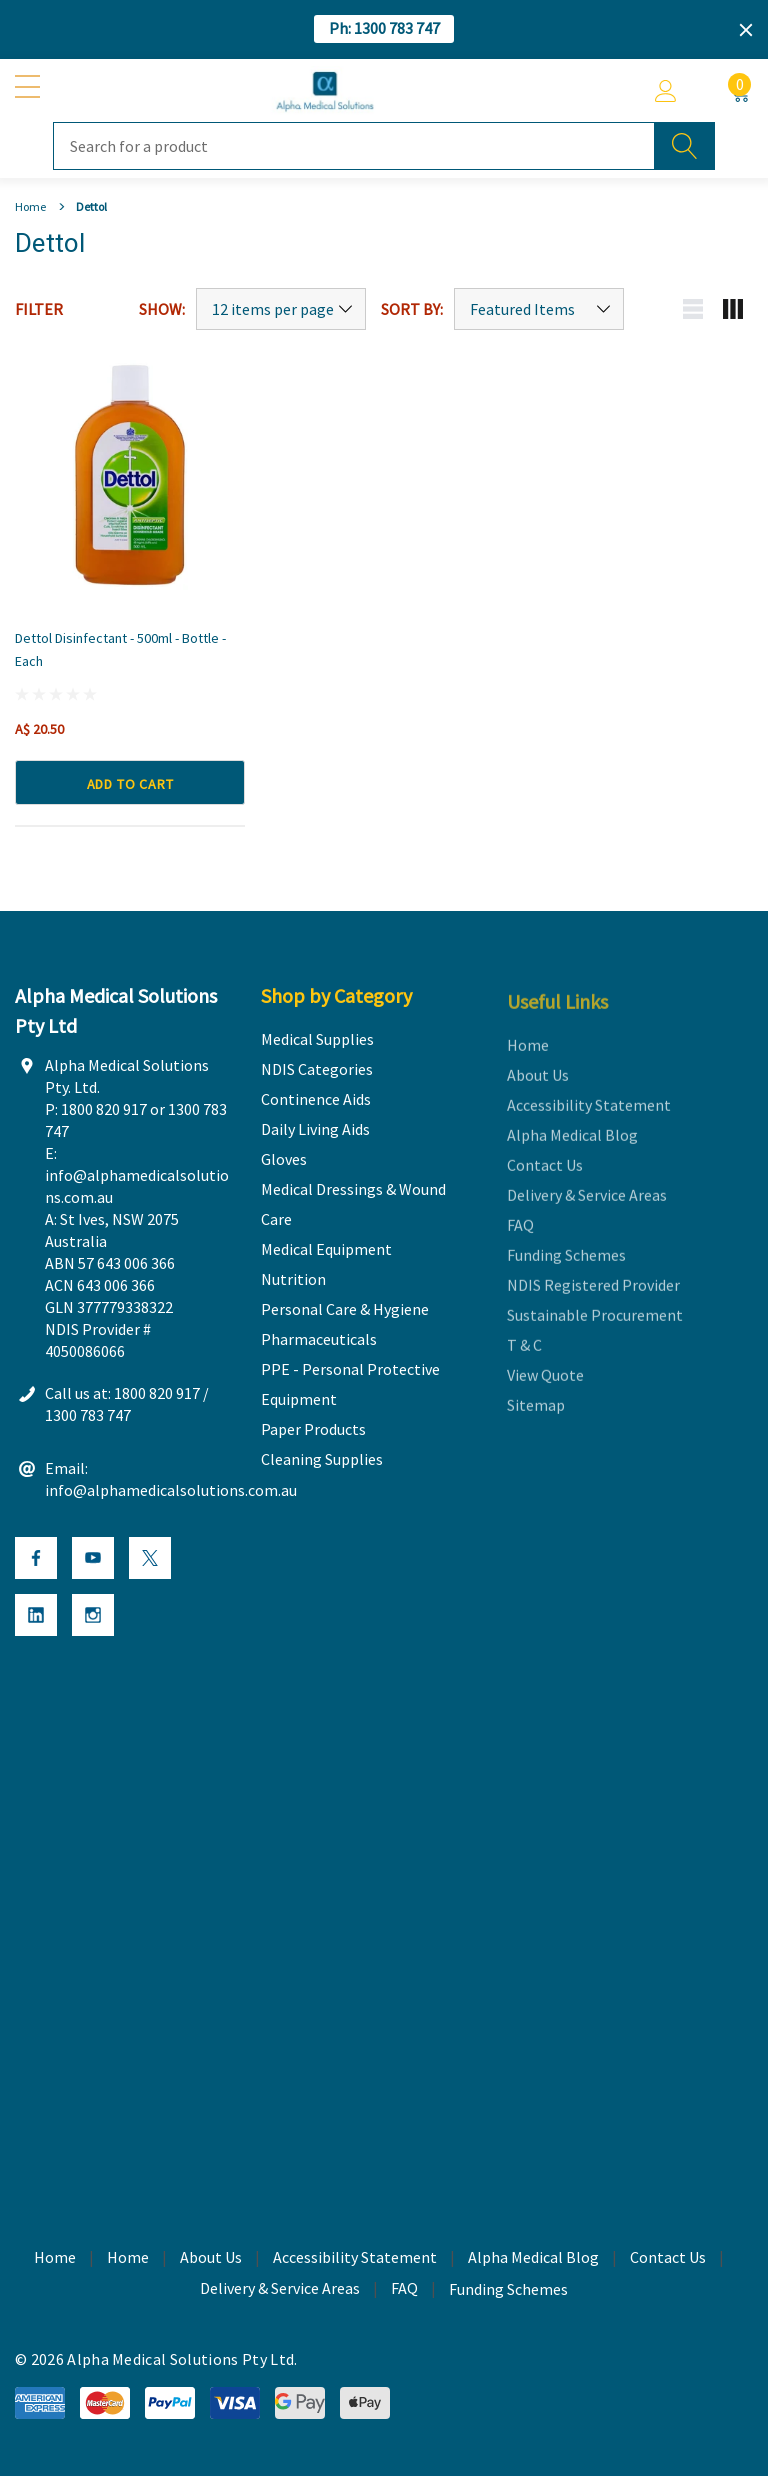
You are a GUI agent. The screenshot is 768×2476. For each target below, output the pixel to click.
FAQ (404, 2291)
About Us (211, 2260)
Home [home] (55, 2260)
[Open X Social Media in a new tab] (150, 1561)
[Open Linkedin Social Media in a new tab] (36, 1618)
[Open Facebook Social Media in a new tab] (36, 1561)
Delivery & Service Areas (280, 2291)
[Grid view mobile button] (733, 309)
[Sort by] (539, 309)
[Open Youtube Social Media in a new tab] (93, 1561)
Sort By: (412, 309)
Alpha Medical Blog (533, 2260)
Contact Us (668, 2260)
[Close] (746, 30)
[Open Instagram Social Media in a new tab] (93, 1618)
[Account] (666, 91)
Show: (162, 309)
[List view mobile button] (693, 309)
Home (128, 2260)
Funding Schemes (508, 2292)
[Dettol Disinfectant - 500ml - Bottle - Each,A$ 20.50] (130, 475)
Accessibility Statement (355, 2260)
